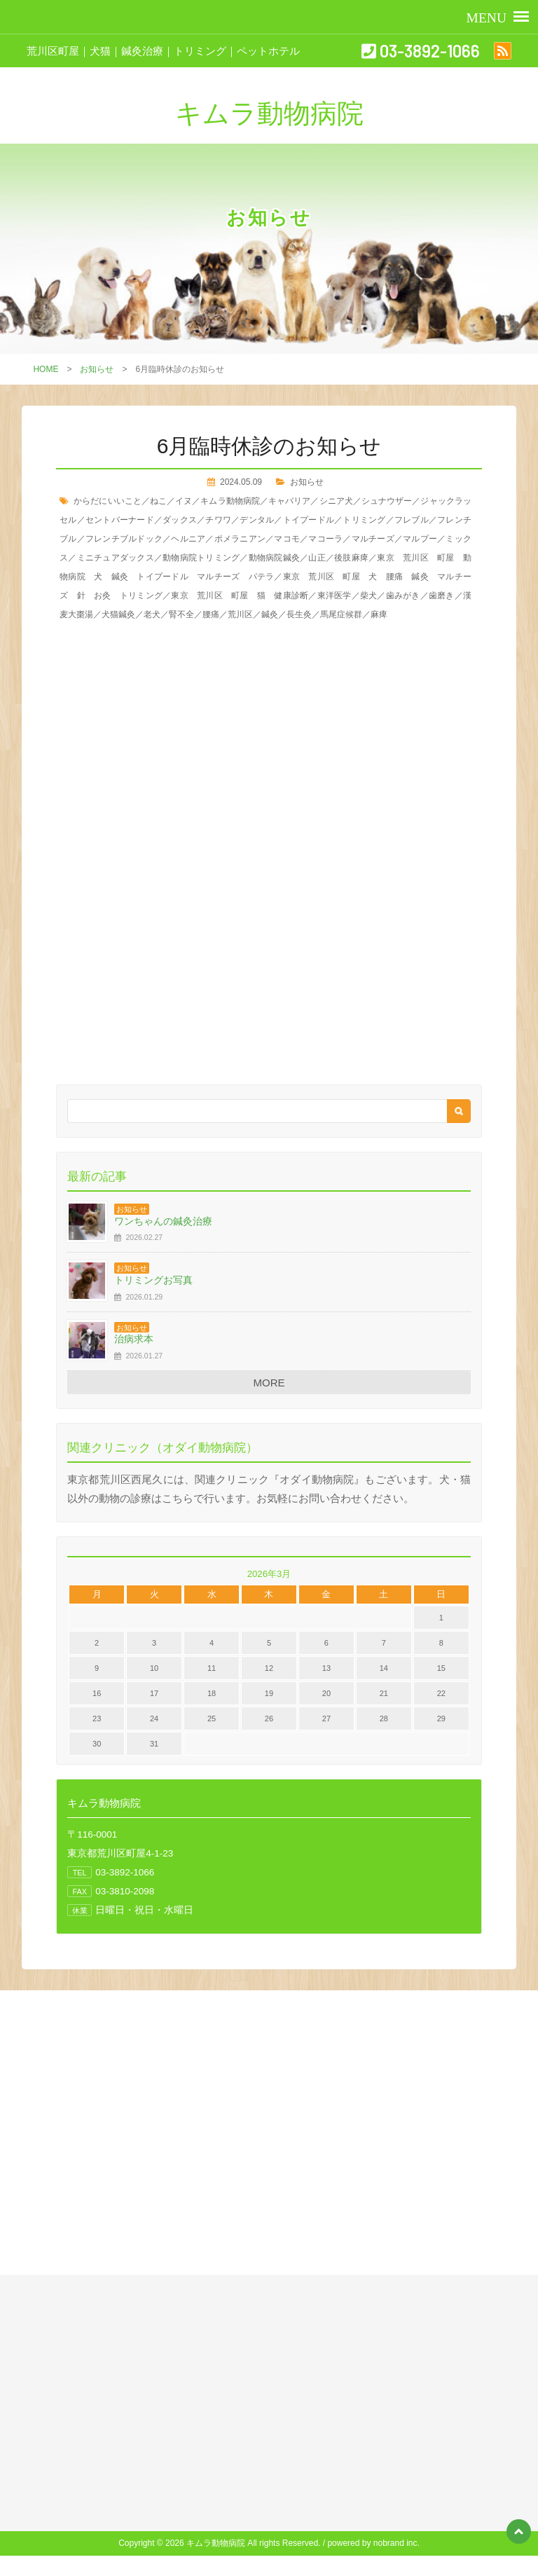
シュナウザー (386, 501)
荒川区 (240, 614)
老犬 (152, 614)
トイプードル (309, 520)
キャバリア (289, 501)
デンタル (257, 520)
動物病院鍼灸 (275, 558)
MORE (268, 1383)
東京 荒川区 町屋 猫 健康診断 (239, 595)
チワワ (218, 520)
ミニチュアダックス (115, 558)
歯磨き (442, 595)
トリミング (364, 520)
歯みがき (403, 595)
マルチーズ (373, 539)
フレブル (411, 520)
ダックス (180, 520)
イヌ (183, 501)
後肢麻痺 (351, 558)
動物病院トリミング (201, 558)
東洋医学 (334, 595)
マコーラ (325, 539)
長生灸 (299, 614)
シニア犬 (336, 501)
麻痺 (379, 614)
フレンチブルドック (124, 539)
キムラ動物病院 (230, 501)
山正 (317, 558)
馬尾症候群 (341, 614)
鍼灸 (269, 614)
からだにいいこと (108, 501)
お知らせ (96, 369)
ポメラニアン (240, 539)
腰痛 (210, 614)
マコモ (287, 539)
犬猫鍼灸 (118, 614)
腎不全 (181, 614)
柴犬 (369, 595)
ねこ (158, 501)
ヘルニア (188, 539)
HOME (45, 369)
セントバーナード (119, 520)
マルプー (420, 539)
